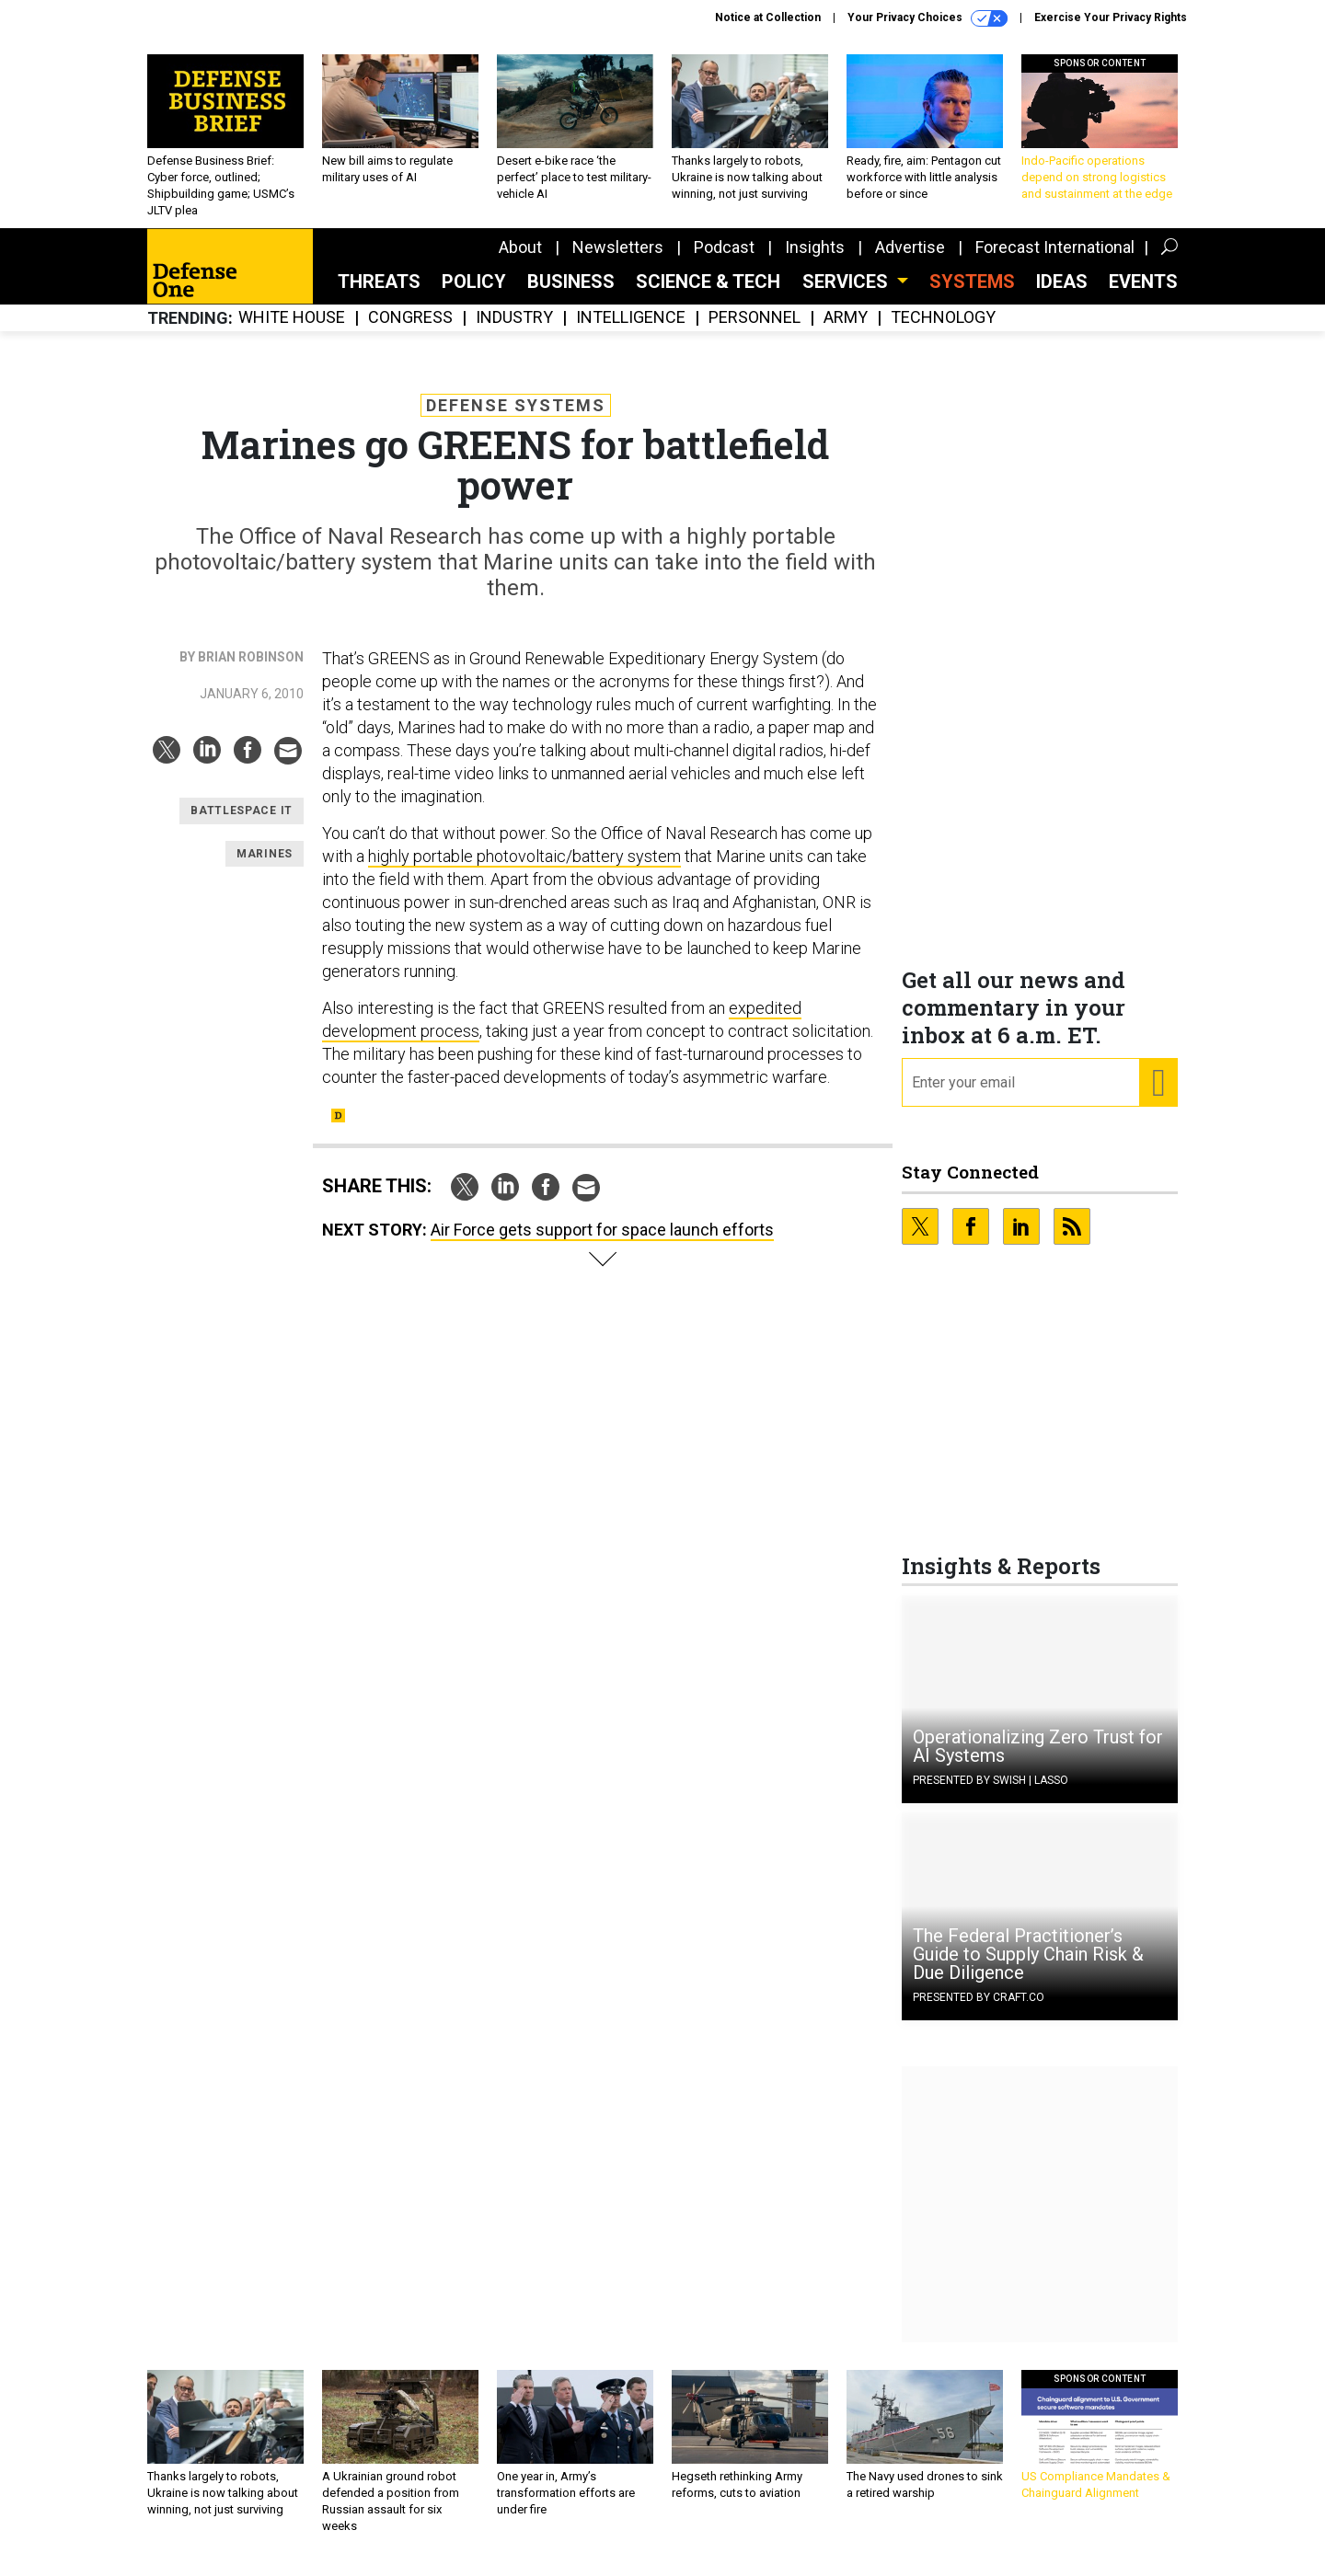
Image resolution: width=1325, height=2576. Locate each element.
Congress (410, 331)
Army (846, 331)
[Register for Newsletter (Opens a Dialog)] (1158, 1097)
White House (291, 331)
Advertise (910, 260)
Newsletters (617, 260)
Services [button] (847, 295)
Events (1143, 295)
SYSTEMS (972, 295)
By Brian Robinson (241, 670)
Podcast (724, 260)
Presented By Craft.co (978, 2011)
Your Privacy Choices (927, 18)
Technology (943, 331)
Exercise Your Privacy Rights (1110, 17)
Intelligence (631, 331)
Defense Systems (515, 419)
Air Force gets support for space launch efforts (602, 1243)
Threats (379, 295)
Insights (815, 260)
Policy (474, 295)
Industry (514, 331)
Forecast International (1055, 260)
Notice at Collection (768, 17)
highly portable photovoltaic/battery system (524, 870)
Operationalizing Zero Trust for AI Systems (1038, 1760)
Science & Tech (708, 295)
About (520, 260)
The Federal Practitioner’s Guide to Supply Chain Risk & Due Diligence (1028, 1967)
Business (571, 295)
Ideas (1062, 295)
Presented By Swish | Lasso (990, 1794)
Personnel (755, 331)
